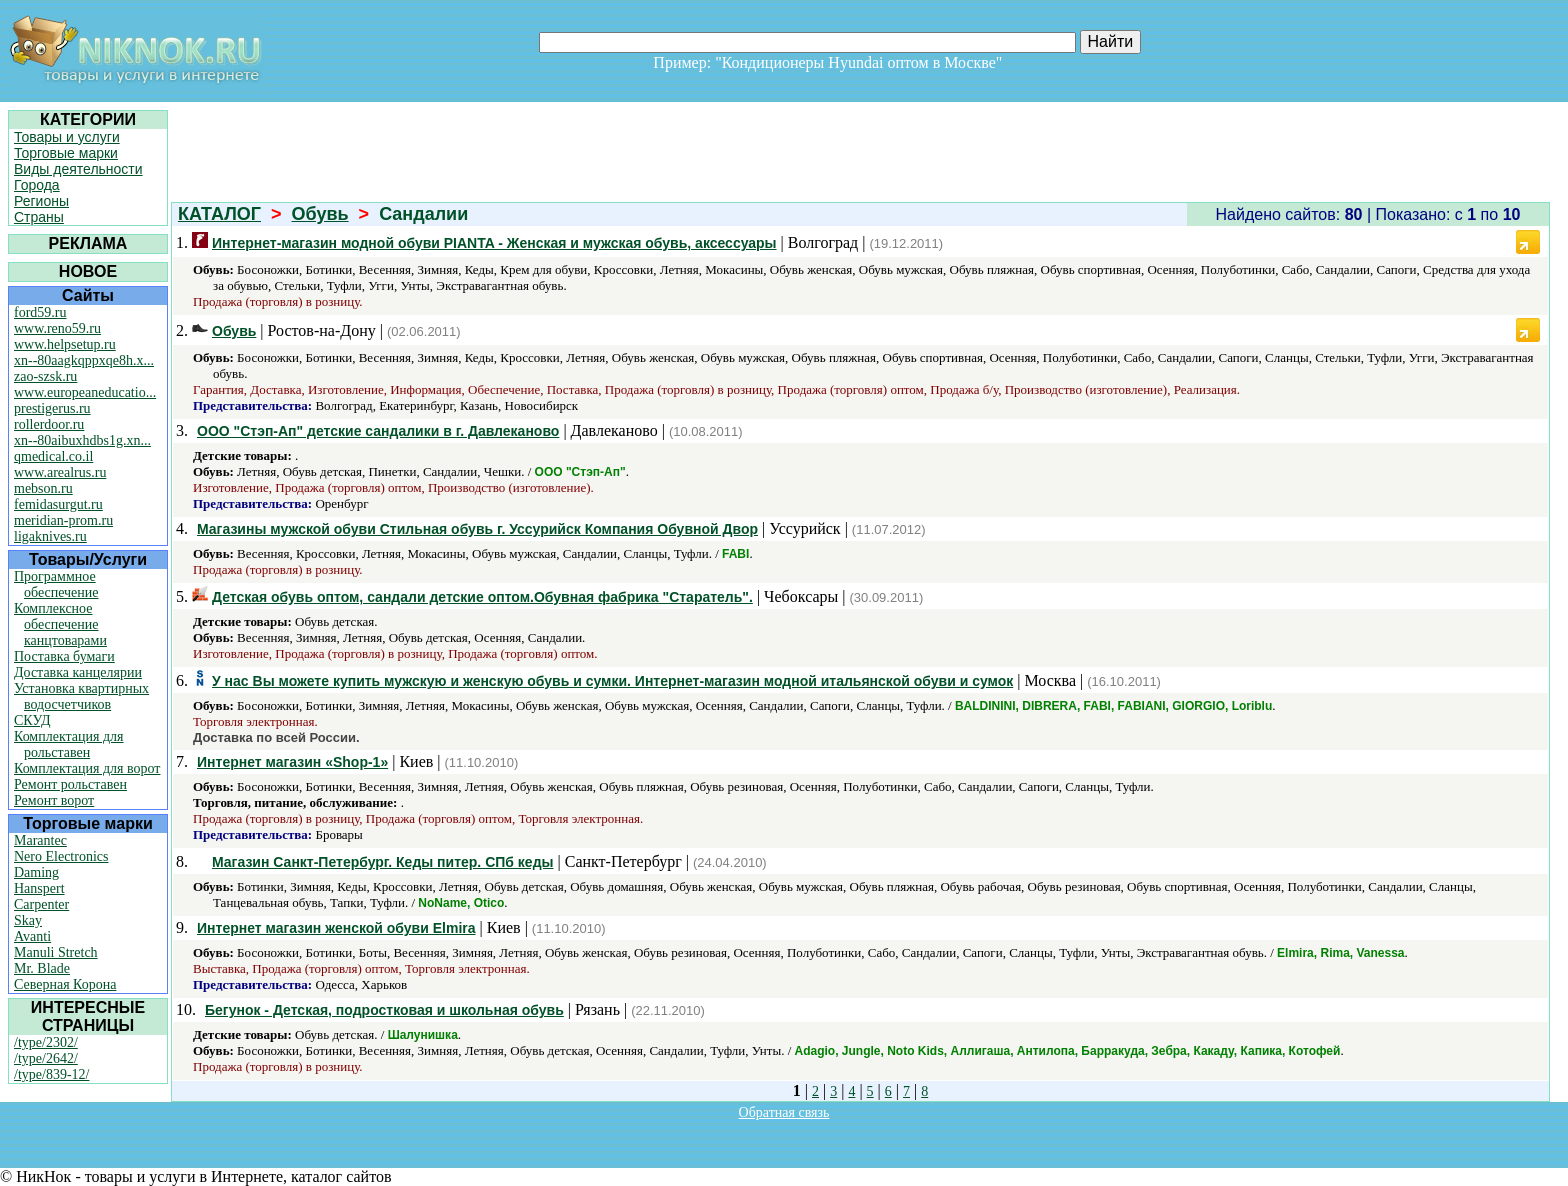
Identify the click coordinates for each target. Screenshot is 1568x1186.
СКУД (32, 720)
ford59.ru (40, 312)
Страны (39, 217)
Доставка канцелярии (78, 672)
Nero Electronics (61, 856)
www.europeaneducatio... (85, 392)
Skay (28, 920)
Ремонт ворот (54, 800)
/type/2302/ (46, 1042)
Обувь (320, 214)
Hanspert (39, 888)
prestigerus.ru (52, 408)
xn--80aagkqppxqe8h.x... (84, 360)
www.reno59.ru (57, 328)
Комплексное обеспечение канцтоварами (60, 624)
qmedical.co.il (53, 456)
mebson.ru (43, 488)
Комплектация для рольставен (69, 744)
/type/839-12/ (51, 1074)
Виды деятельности (78, 169)
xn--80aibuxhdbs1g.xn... (82, 440)
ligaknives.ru (50, 536)
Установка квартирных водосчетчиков (81, 696)
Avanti (32, 936)
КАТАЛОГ (219, 214)
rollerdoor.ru (49, 424)
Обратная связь (784, 1112)
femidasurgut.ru (58, 504)
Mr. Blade (42, 968)
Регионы (41, 201)
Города (37, 185)
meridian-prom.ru (63, 520)
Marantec (40, 840)
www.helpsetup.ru (65, 344)
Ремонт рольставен (70, 784)
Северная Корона (65, 984)
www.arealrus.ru (60, 472)
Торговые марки (66, 153)
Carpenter (41, 904)
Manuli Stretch (56, 952)
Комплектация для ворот (87, 768)
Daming (36, 872)
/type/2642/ (46, 1058)
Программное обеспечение (56, 584)
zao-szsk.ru (45, 376)
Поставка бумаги (64, 656)
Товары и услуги (67, 137)
